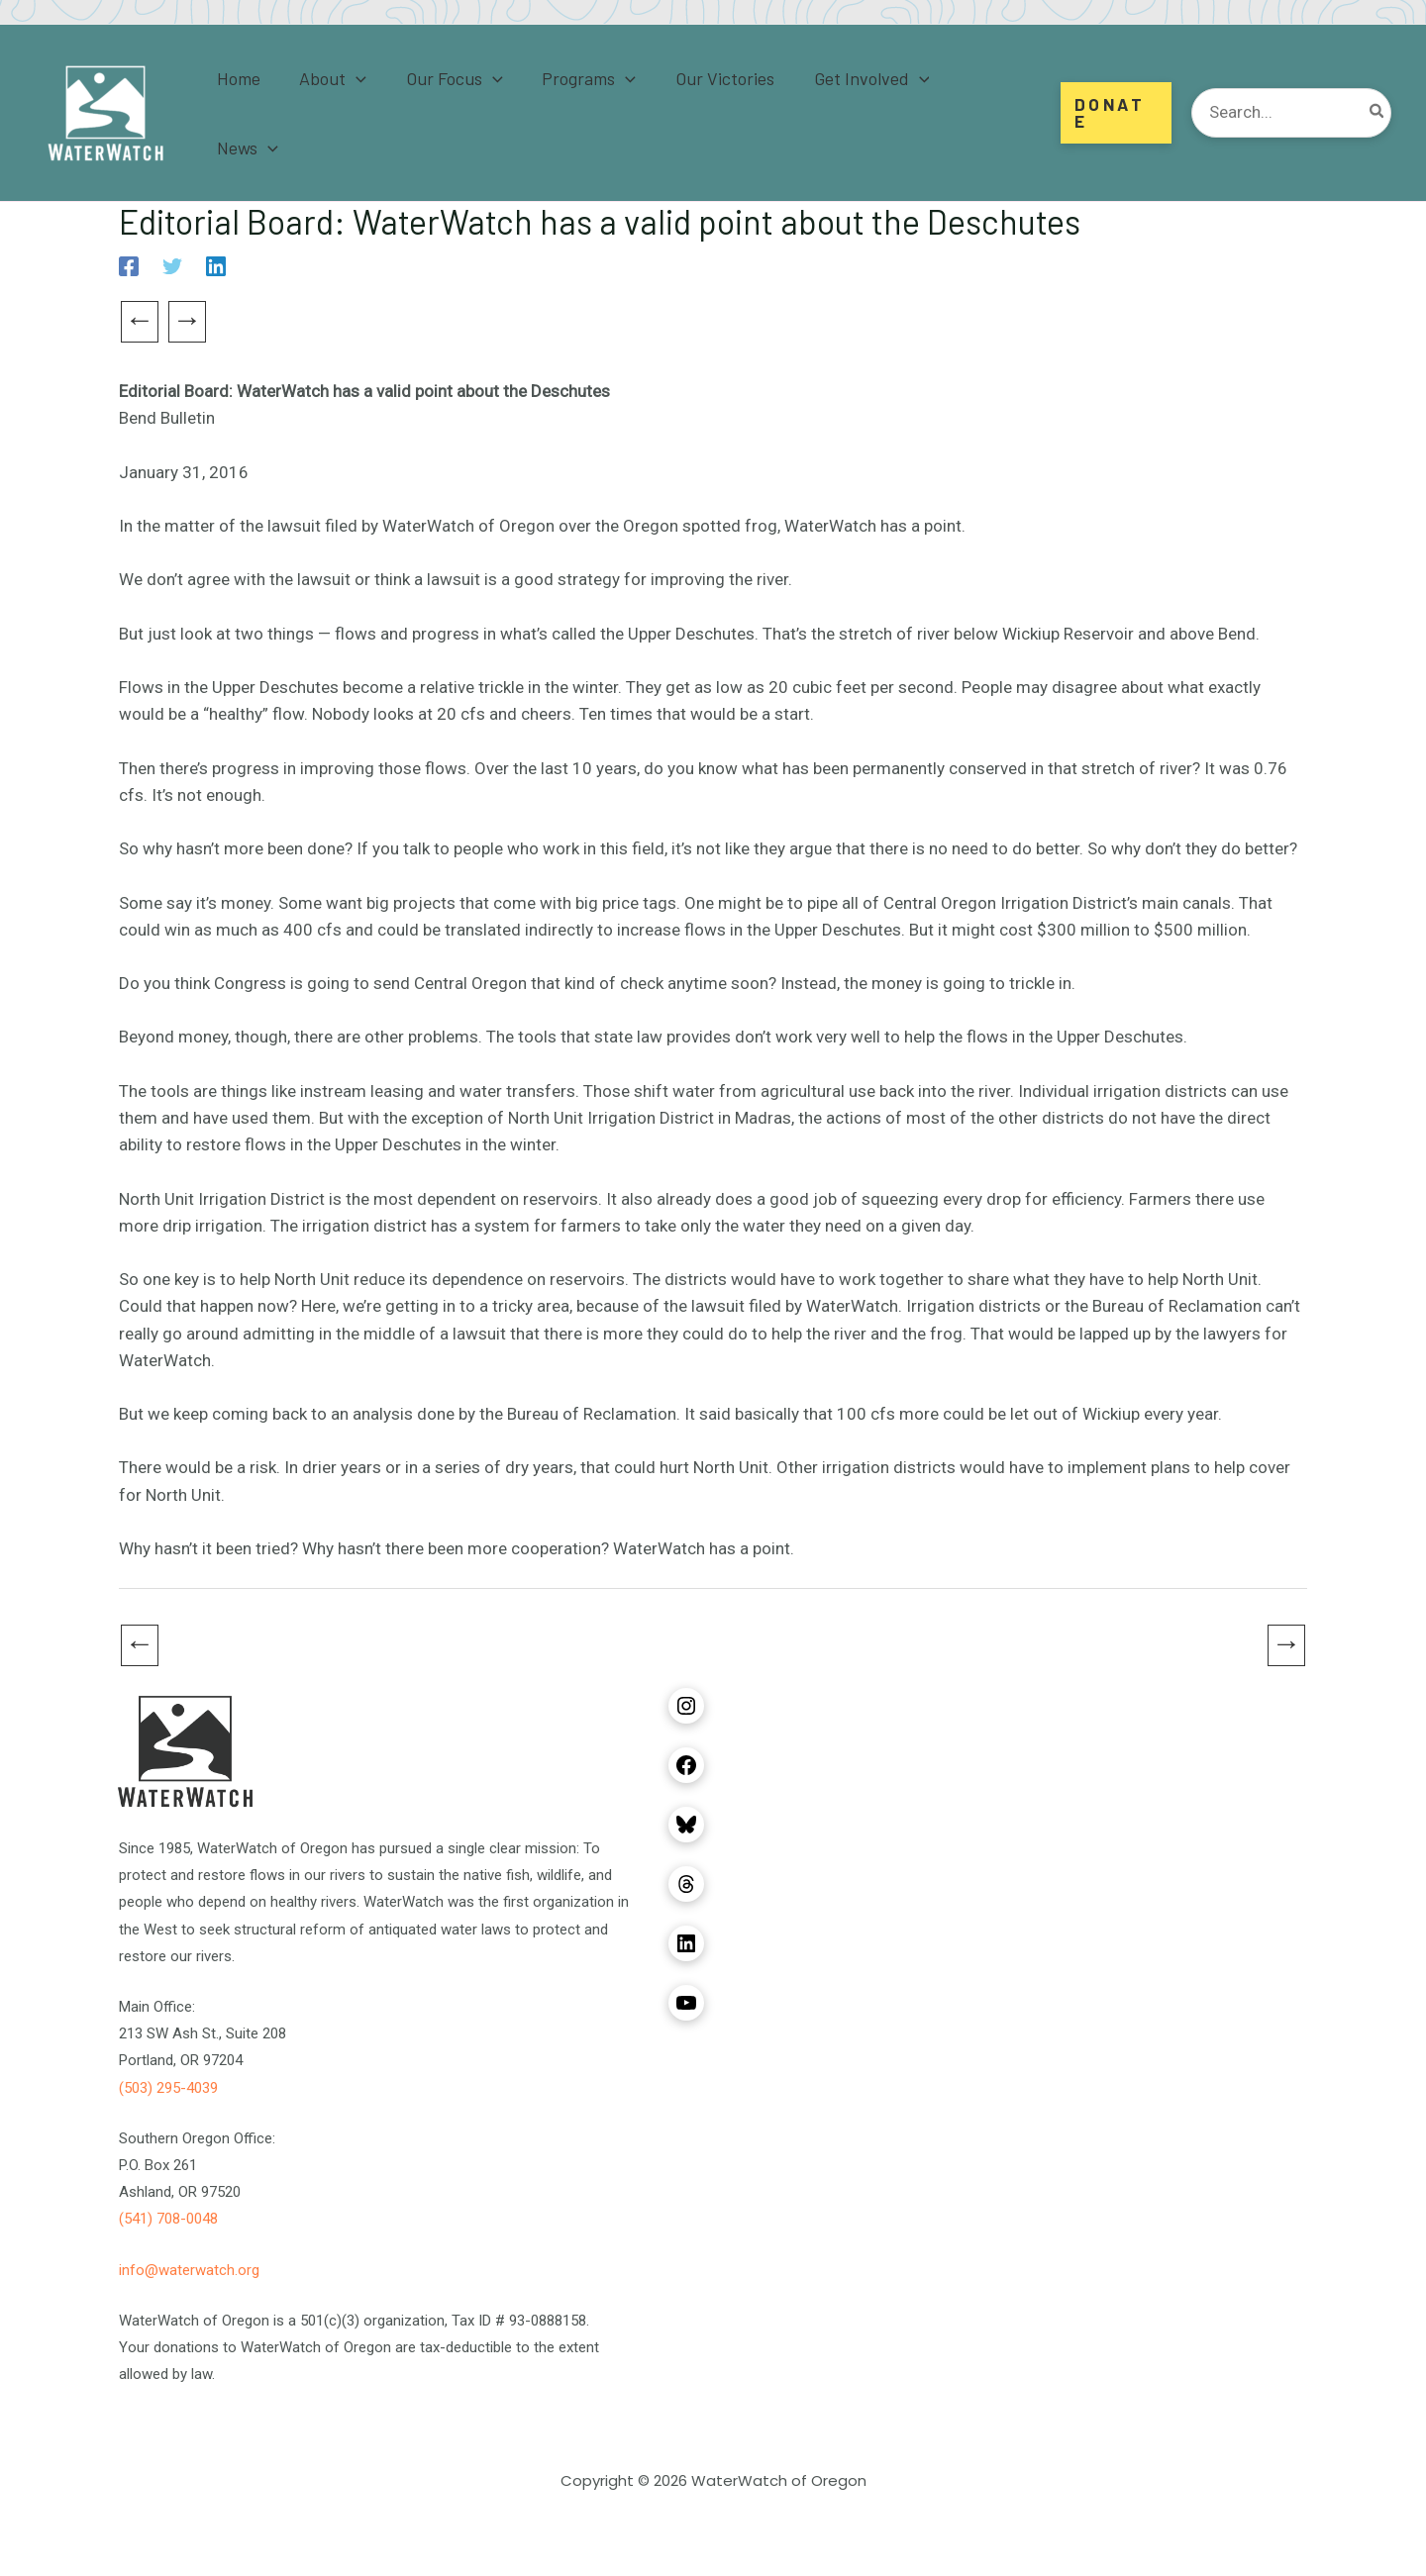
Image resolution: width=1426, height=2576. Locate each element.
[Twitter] (172, 266)
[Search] (1377, 113)
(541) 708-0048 (168, 2219)
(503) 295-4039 (168, 2088)
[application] (366, 113)
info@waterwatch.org (189, 2270)
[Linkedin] (216, 266)
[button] (1115, 113)
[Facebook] (129, 266)
